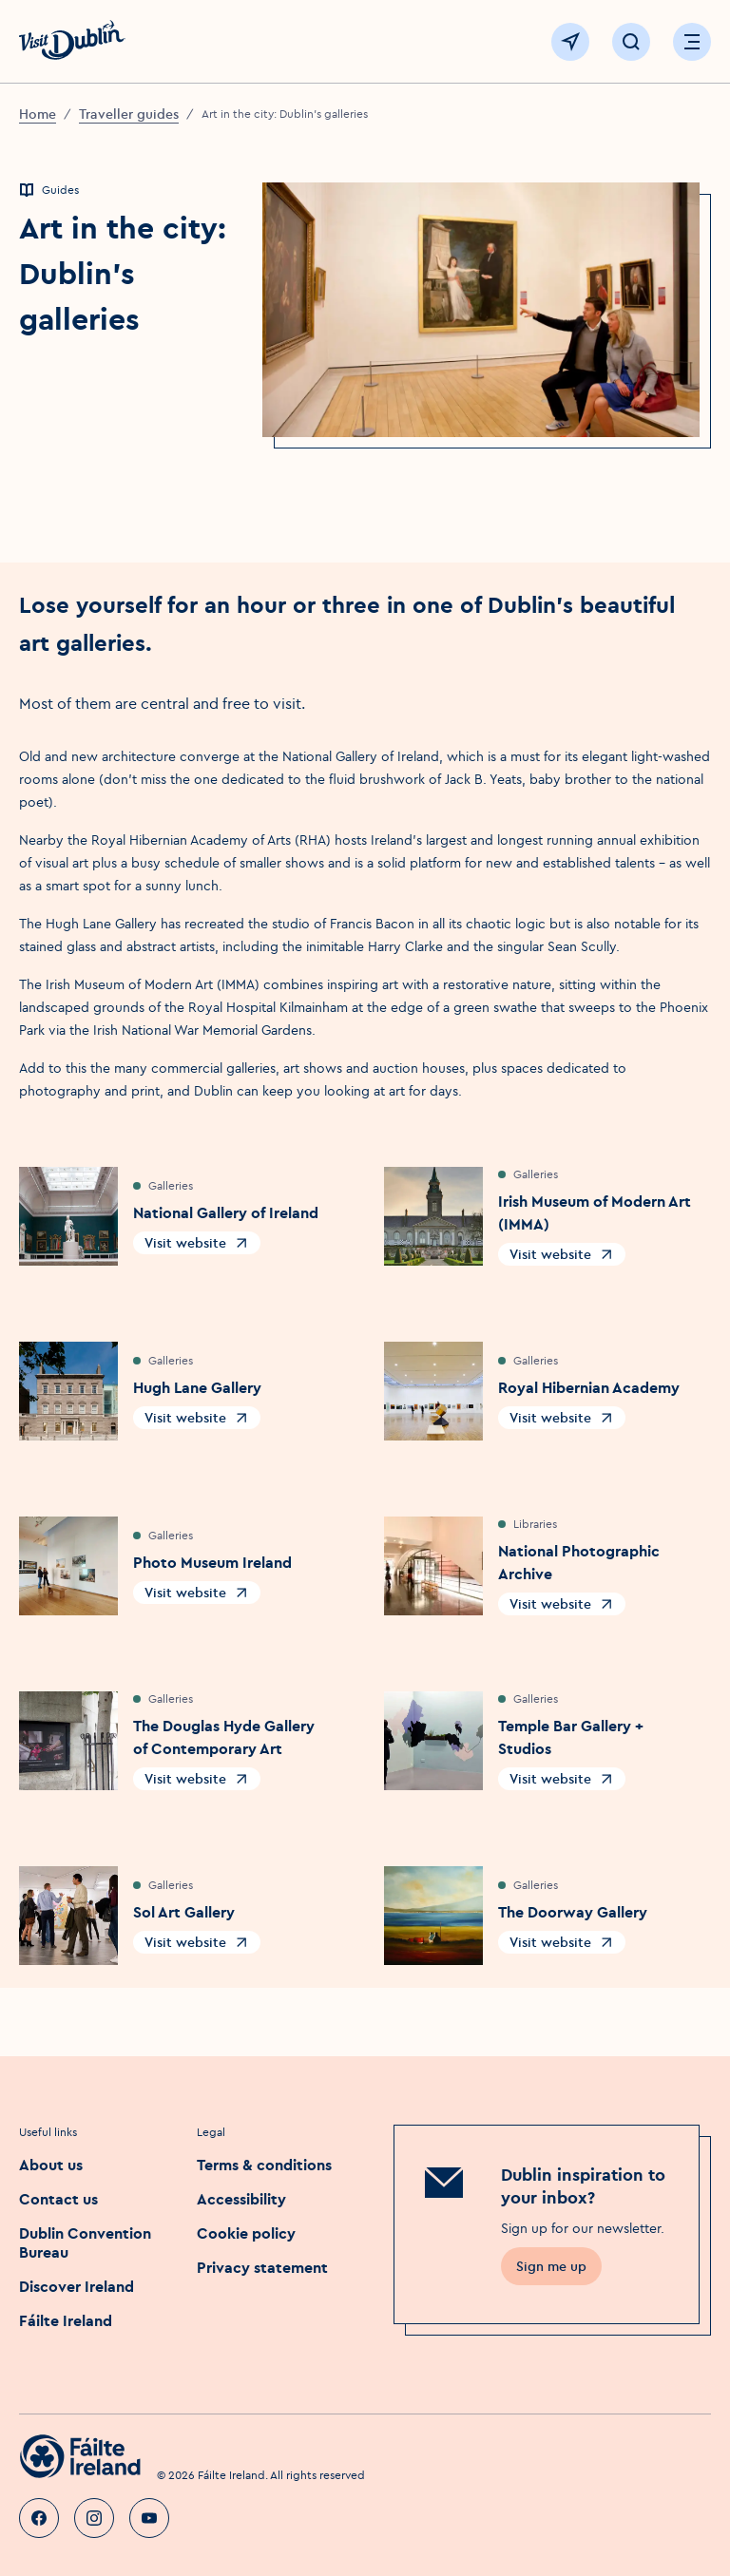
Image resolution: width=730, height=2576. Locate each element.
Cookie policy (246, 2232)
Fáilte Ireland (65, 2320)
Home (37, 114)
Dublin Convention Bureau (85, 2242)
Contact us (58, 2198)
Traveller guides (129, 114)
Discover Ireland (76, 2286)
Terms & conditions (264, 2164)
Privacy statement (262, 2267)
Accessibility (241, 2198)
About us (51, 2164)
